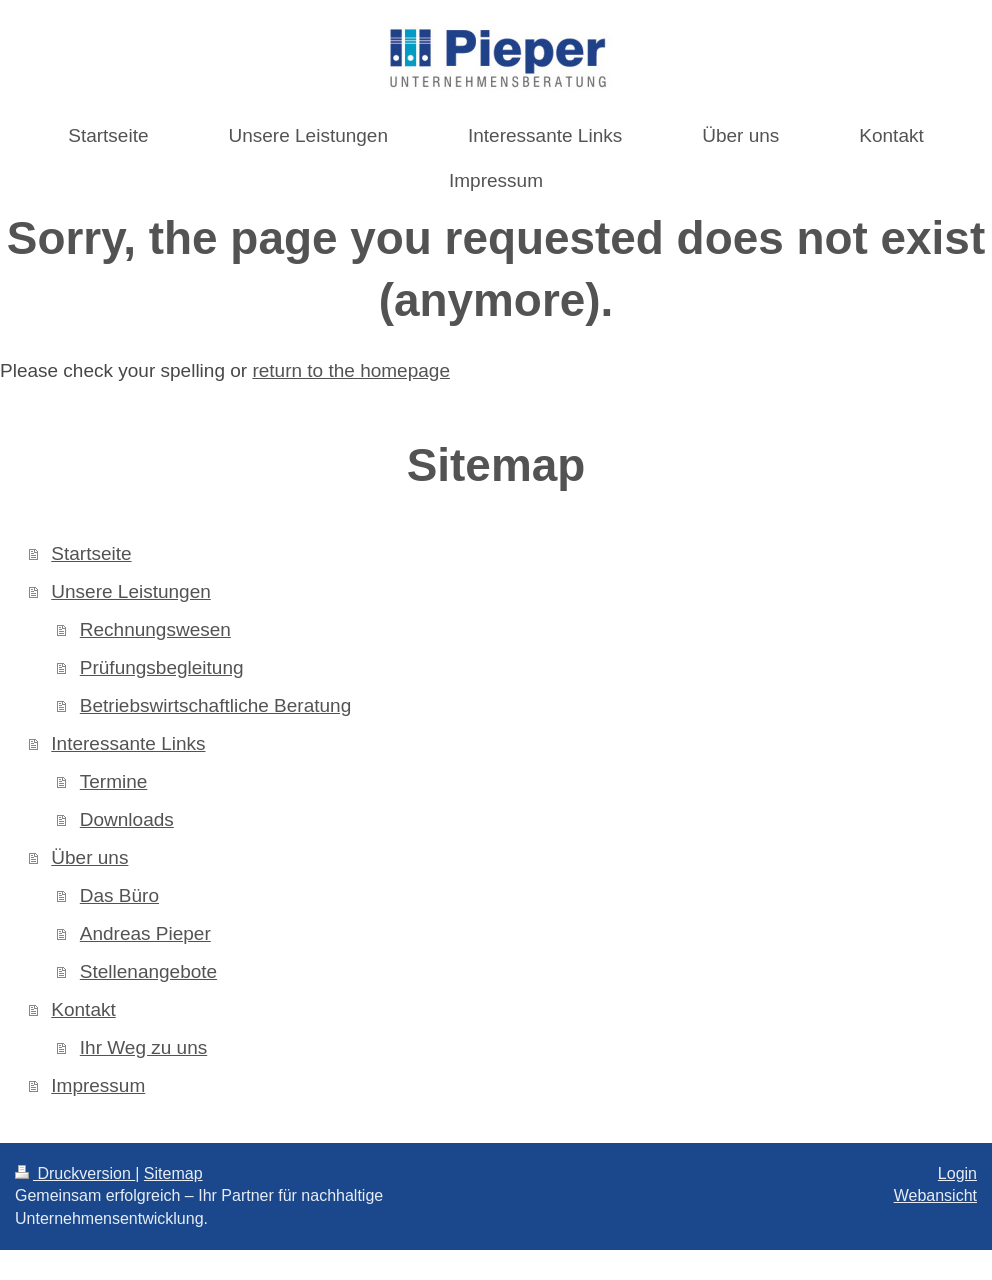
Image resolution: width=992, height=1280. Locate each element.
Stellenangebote (148, 971)
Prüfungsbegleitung (162, 667)
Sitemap (173, 1173)
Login (957, 1173)
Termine (114, 781)
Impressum (98, 1085)
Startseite (91, 553)
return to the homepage (351, 370)
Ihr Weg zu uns (143, 1047)
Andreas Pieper (145, 933)
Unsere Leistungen (131, 591)
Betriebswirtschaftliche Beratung (215, 705)
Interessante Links (128, 743)
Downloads (127, 819)
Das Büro (119, 895)
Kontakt (83, 1009)
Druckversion (75, 1173)
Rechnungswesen (155, 629)
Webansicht (935, 1195)
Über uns (89, 857)
